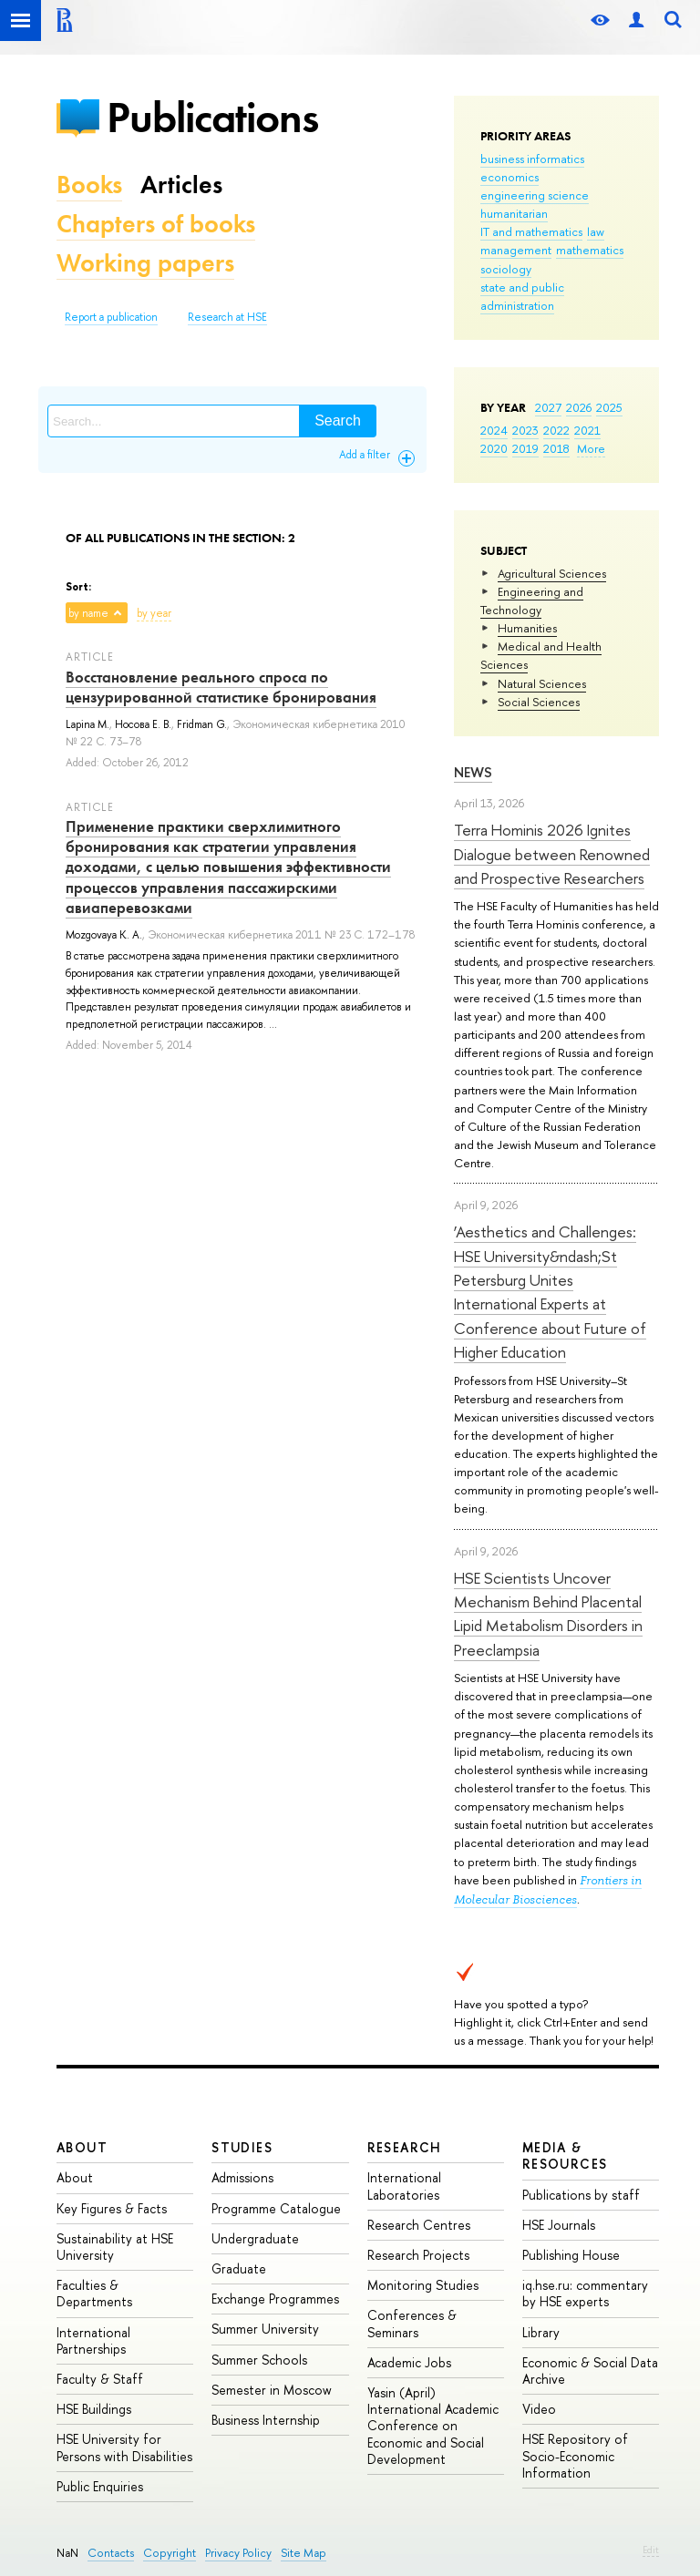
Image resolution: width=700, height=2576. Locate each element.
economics (509, 177)
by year (154, 613)
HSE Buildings (94, 2408)
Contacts (111, 2553)
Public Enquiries (100, 2486)
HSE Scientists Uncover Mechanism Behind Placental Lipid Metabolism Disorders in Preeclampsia (548, 1613)
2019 (525, 448)
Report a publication (111, 317)
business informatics (532, 158)
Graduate (238, 2268)
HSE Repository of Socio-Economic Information (575, 2455)
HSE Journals (558, 2224)
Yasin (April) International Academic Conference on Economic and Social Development (433, 2426)
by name (88, 613)
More (591, 448)
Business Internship (265, 2419)
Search (337, 420)
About (82, 2147)
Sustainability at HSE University (115, 2246)
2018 (556, 448)
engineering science (534, 195)
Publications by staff (581, 2194)
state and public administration (522, 296)
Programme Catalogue (276, 2208)
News (473, 772)
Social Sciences (539, 701)
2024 (494, 430)
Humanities (527, 628)
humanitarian (514, 213)
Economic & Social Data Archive (590, 2370)
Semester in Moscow (271, 2389)
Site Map (303, 2553)
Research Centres (418, 2224)
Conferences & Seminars (412, 2323)
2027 (548, 407)
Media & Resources (565, 2155)
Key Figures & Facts (112, 2208)
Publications (212, 117)
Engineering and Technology (531, 600)
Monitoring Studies (423, 2285)
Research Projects (418, 2254)
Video (539, 2408)
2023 (525, 430)
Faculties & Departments (94, 2293)
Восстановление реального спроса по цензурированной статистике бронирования (221, 687)
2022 (556, 430)
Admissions (242, 2177)
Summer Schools (259, 2359)
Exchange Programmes (275, 2298)
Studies (242, 2147)
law (595, 231)
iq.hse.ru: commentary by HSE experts (585, 2293)
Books (89, 184)
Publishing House (571, 2254)
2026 (579, 407)
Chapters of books (156, 224)
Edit (651, 2549)
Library (541, 2332)
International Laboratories (404, 2185)
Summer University (265, 2328)
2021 (587, 430)
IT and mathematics (531, 231)
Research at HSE (227, 317)
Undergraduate (255, 2238)
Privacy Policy (238, 2553)
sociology (505, 269)
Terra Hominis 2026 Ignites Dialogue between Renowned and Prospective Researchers (552, 853)
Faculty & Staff (100, 2378)
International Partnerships (93, 2340)
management (515, 249)
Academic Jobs (409, 2362)
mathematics (589, 249)
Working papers (145, 263)
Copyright (169, 2553)
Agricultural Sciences (552, 573)
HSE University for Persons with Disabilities (124, 2447)
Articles (181, 184)
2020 (494, 448)
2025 (609, 407)
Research (404, 2147)
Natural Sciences (542, 683)
